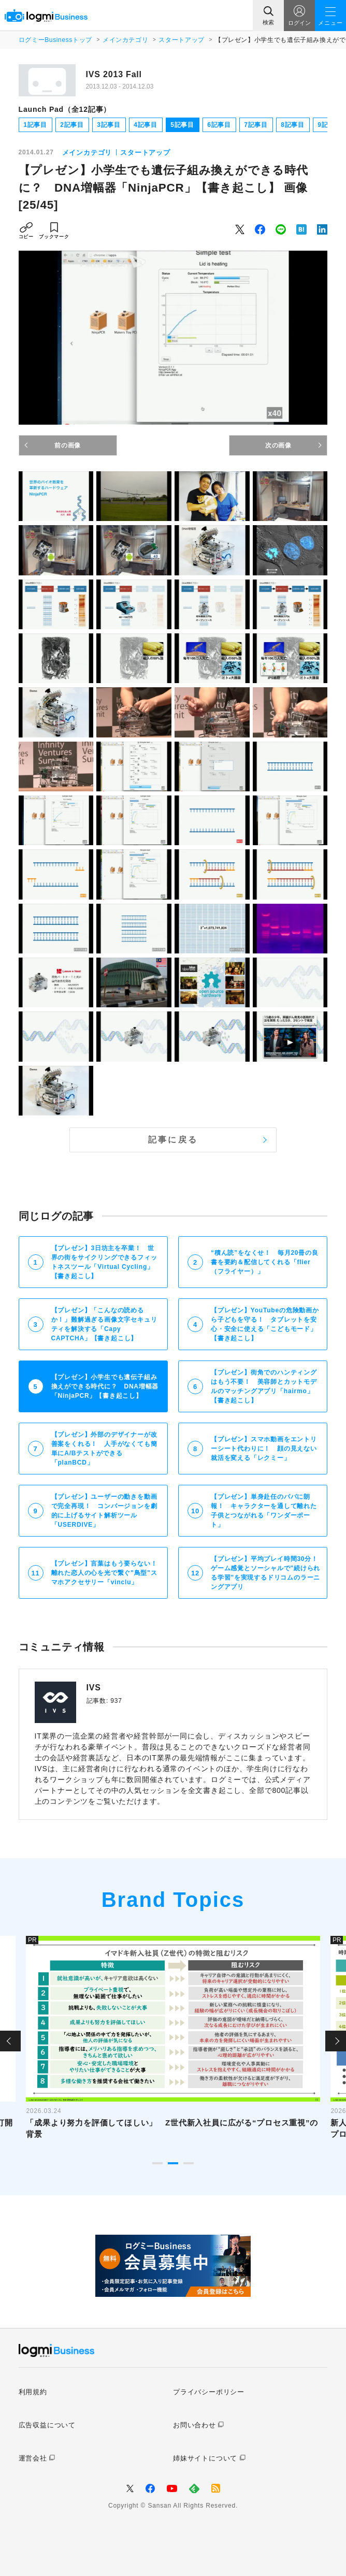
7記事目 (256, 124)
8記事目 (293, 124)
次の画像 (278, 445)
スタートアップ (181, 40)
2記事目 (72, 124)
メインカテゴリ (125, 40)
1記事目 (35, 124)
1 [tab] (157, 2163)
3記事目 (109, 124)
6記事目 (219, 124)
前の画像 (67, 445)
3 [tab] (188, 2163)
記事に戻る (173, 1139)
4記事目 (145, 124)
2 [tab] (173, 2163)
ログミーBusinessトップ (55, 40)
